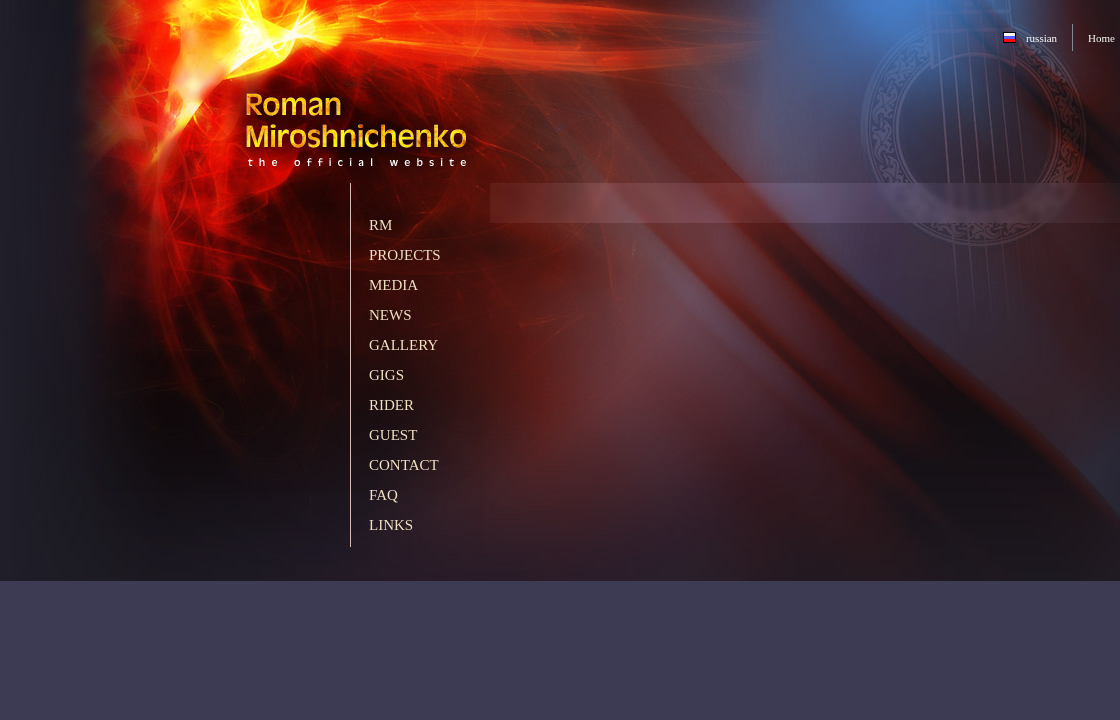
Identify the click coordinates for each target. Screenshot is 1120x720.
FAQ (383, 495)
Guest (393, 435)
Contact (404, 465)
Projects (405, 255)
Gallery (403, 345)
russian (1041, 38)
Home (1101, 38)
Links (391, 525)
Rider (391, 405)
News (390, 315)
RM (380, 225)
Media (393, 285)
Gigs (386, 375)
